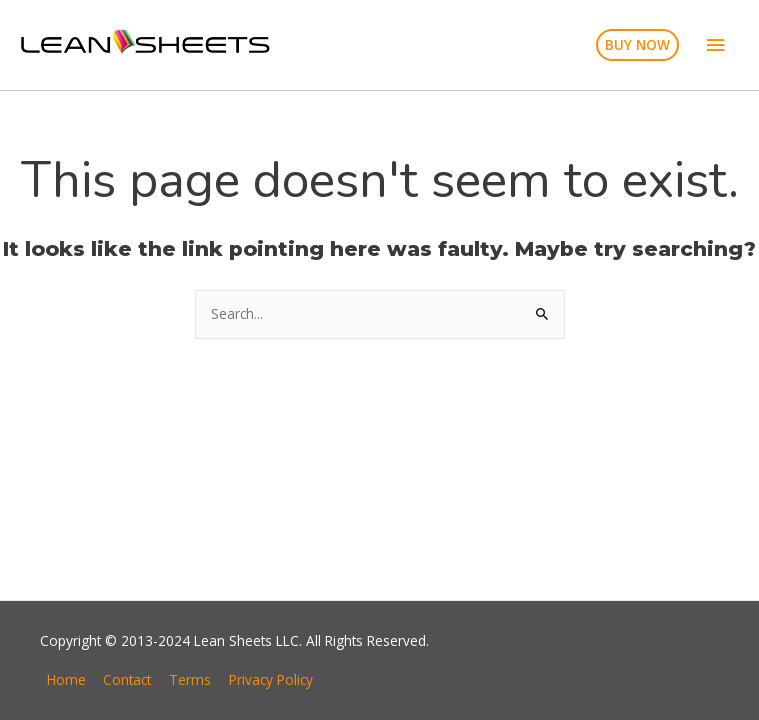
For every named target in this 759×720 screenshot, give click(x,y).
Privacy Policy (271, 679)
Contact (127, 679)
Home (66, 679)
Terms (190, 679)
